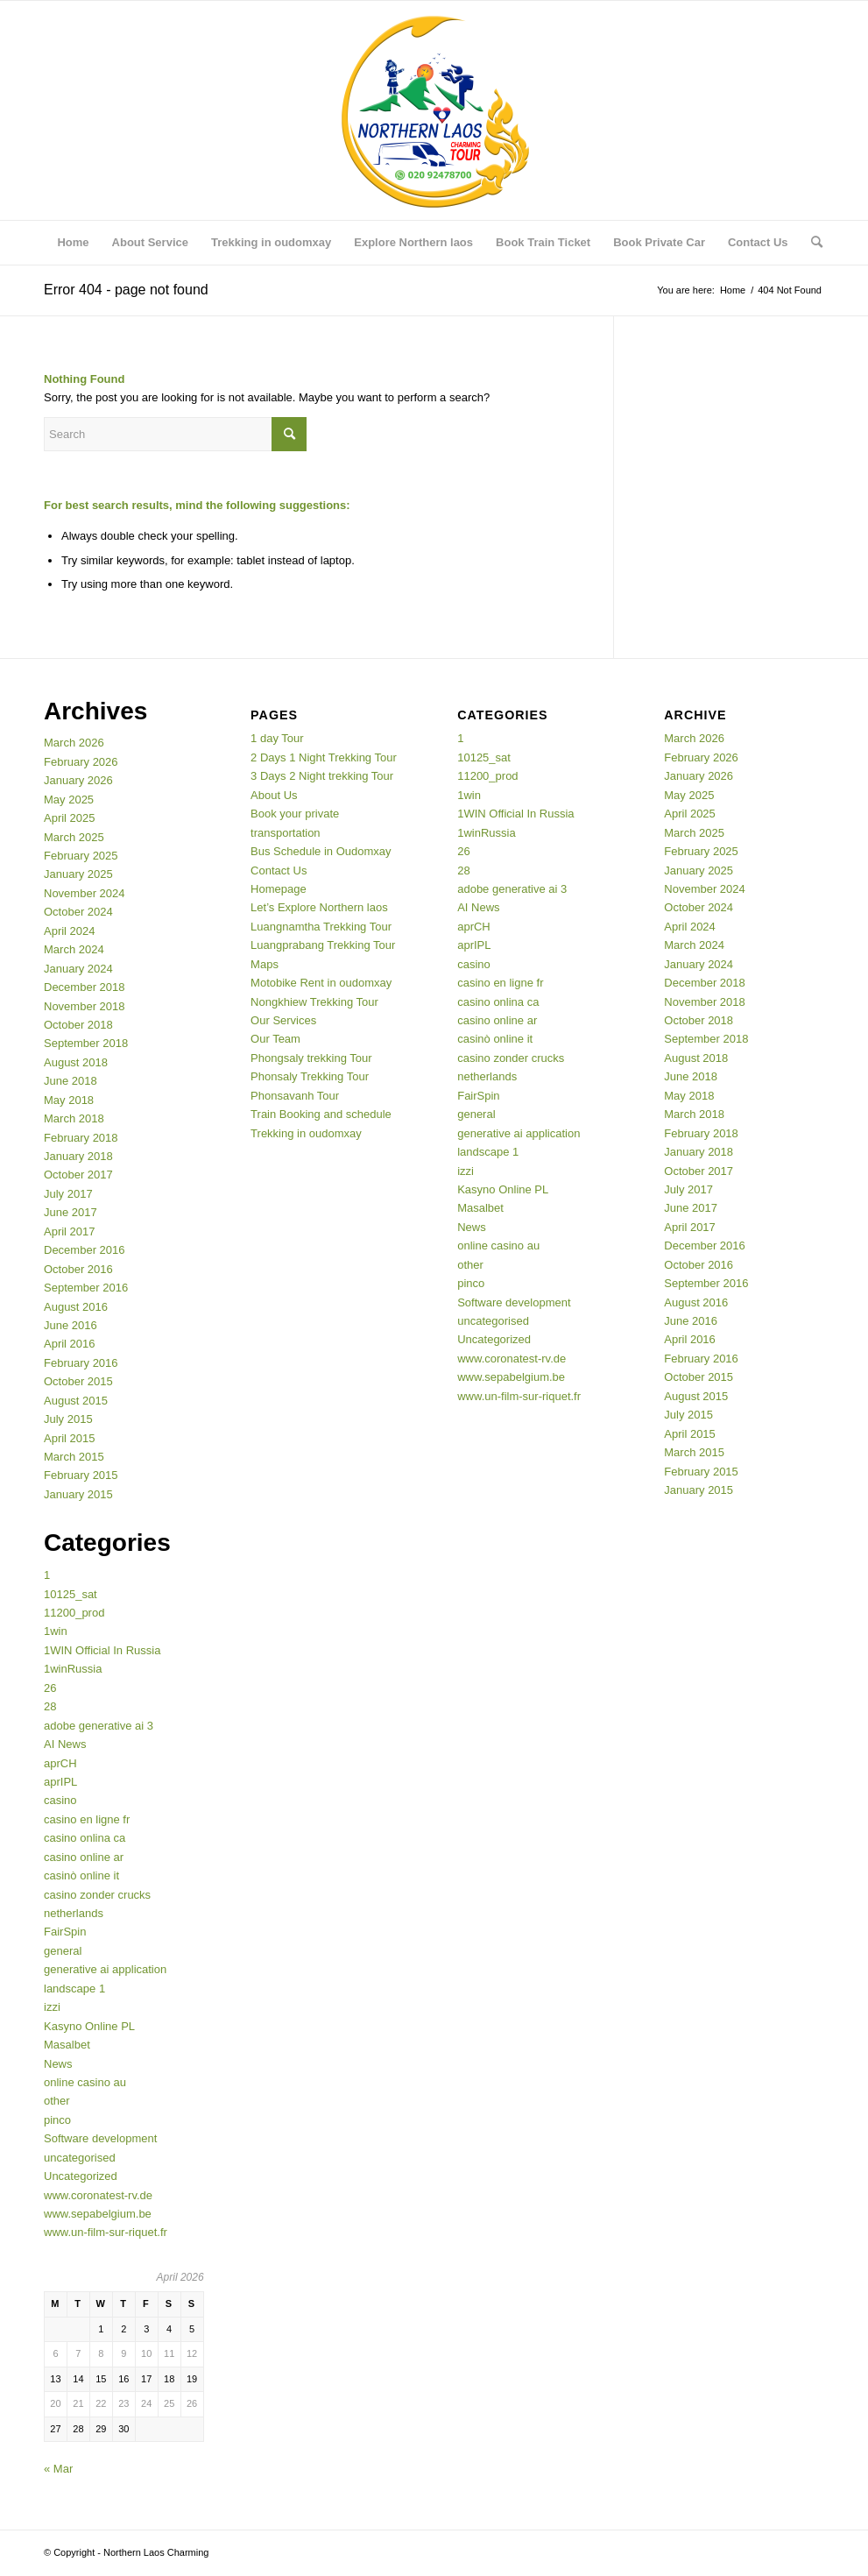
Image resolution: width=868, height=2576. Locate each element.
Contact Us (279, 870)
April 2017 (69, 1231)
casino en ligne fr (87, 1819)
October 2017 (78, 1174)
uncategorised (80, 2157)
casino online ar (83, 1857)
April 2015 (69, 1438)
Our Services (283, 1020)
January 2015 (78, 1494)
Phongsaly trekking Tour (311, 1058)
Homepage (279, 888)
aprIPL (60, 1781)
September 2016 (86, 1287)
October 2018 (78, 1024)
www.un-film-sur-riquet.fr (105, 2232)
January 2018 (78, 1156)
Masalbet (67, 2044)
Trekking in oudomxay (306, 1133)
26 (50, 1688)
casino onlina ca (84, 1837)
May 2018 (69, 1100)
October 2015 (78, 1381)
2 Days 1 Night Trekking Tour (324, 757)
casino (60, 1800)
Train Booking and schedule (321, 1114)
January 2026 (78, 780)
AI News (65, 1744)
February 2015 (81, 1475)
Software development (100, 2138)
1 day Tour (277, 738)
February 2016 (81, 1362)
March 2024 (74, 949)
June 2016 (70, 1325)
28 (50, 1706)
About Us (274, 795)
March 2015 (74, 1456)
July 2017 (68, 1193)
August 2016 (76, 1306)
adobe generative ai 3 (98, 1725)
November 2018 (84, 1006)
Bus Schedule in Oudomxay (321, 851)
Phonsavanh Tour (295, 1095)
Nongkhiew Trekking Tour (314, 1001)
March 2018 (74, 1118)
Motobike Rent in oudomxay (321, 982)
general (62, 1950)
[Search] (811, 243)
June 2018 (70, 1080)
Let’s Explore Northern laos (319, 907)
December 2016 (84, 1249)
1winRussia (73, 1668)
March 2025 (74, 837)
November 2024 (84, 893)
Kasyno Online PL (89, 2026)
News (58, 2063)
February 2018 (81, 1137)
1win (55, 1631)
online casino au (85, 2082)
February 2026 (81, 761)
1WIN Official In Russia (102, 1650)
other (57, 2100)
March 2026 (74, 742)
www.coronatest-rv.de (98, 2195)
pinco (57, 2120)
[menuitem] (73, 243)
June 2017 (70, 1212)
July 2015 (68, 1419)
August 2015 (76, 1400)
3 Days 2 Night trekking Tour (322, 775)
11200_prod (74, 1612)
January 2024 (78, 968)
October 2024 (78, 911)
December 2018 (84, 987)
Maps (265, 964)
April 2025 (69, 817)
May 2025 (69, 799)
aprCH (60, 1763)
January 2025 (78, 874)
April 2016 (69, 1343)
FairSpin (65, 1931)
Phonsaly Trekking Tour (310, 1076)
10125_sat (70, 1594)
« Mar (58, 2468)
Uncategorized (80, 2176)
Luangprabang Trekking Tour (323, 945)
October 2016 (78, 1269)
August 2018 (76, 1062)
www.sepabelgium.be (98, 2213)
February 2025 (81, 855)
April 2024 (69, 931)
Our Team (275, 1038)
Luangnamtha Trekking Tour (321, 926)
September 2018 (86, 1043)
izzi (52, 2006)
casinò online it (81, 1875)
